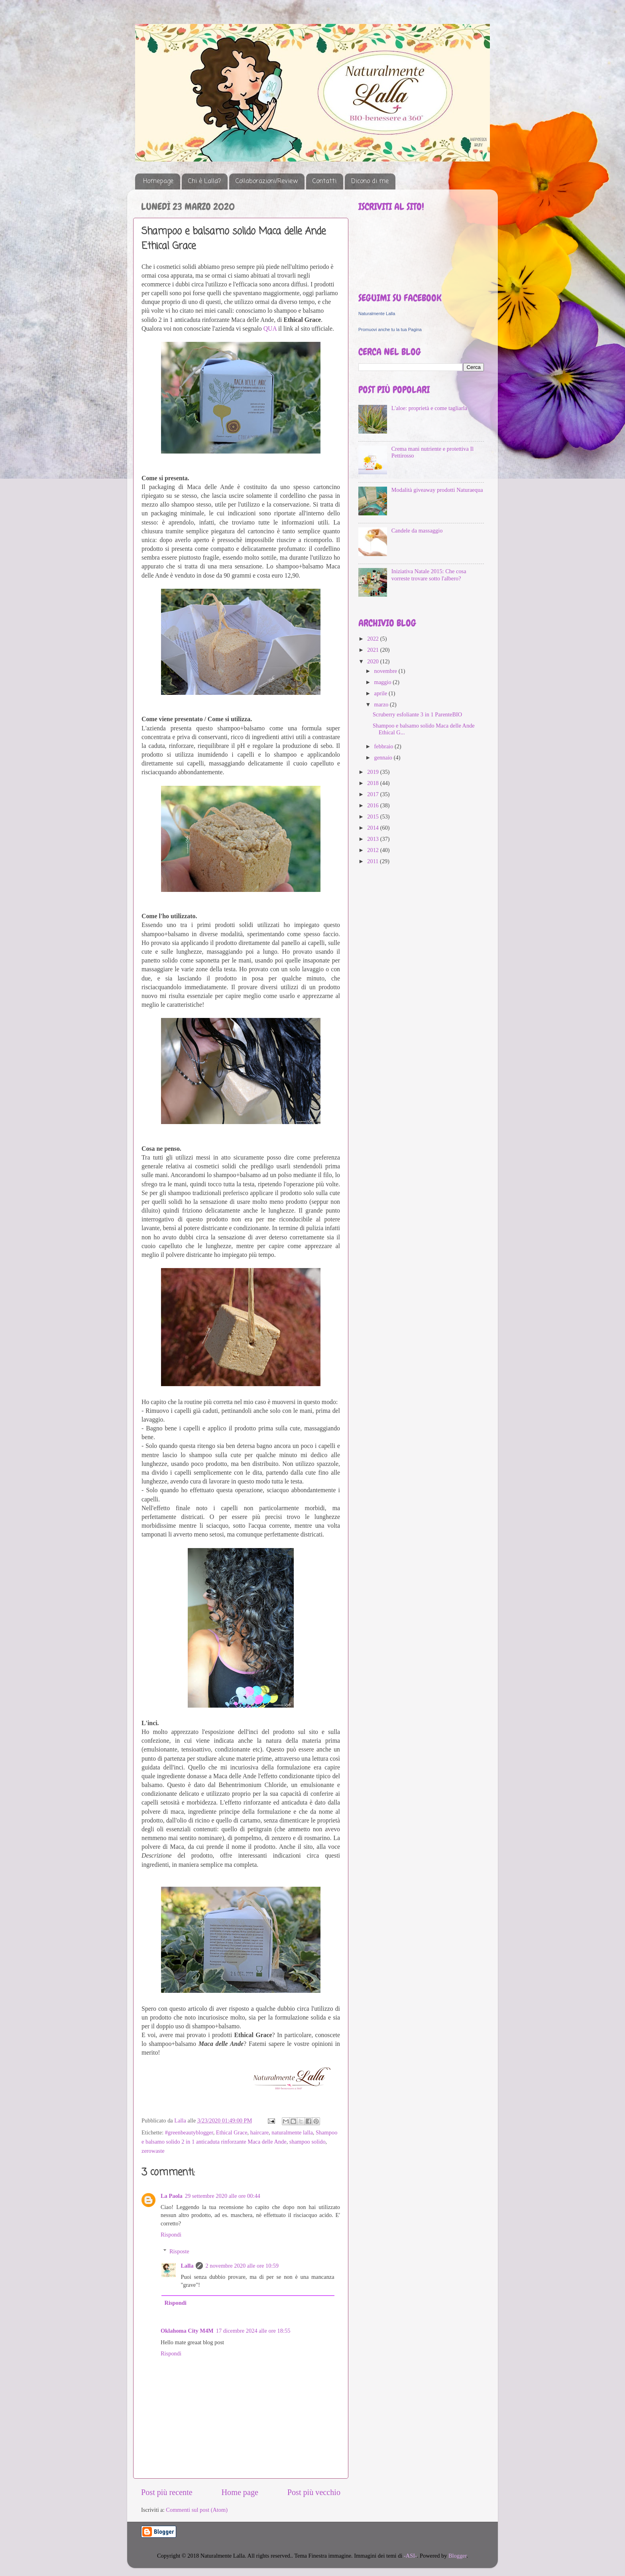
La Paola (172, 2196)
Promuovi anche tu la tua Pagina (390, 329)
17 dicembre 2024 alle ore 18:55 (253, 2330)
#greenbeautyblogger (189, 2132)
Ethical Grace (232, 2132)
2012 (373, 850)
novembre (386, 671)
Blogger (457, 2555)
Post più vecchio (313, 2492)
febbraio (384, 746)
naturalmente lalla (291, 2132)
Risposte (179, 2251)
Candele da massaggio (417, 530)
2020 (373, 661)
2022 (373, 638)
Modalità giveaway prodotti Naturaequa (437, 490)
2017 (373, 794)
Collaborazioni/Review (267, 181)
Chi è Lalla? (204, 181)
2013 (373, 839)
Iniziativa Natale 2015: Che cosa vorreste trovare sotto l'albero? (428, 574)
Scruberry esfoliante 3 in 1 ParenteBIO (417, 714)
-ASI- (410, 2555)
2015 (373, 816)
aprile (381, 693)
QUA (270, 328)
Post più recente (167, 2492)
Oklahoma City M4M (187, 2330)
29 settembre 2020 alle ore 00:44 (222, 2196)
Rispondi (171, 2234)
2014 (373, 827)
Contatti (324, 181)
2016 (373, 805)
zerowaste (153, 2151)
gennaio (384, 757)
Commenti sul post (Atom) (197, 2510)
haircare (259, 2132)
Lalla (187, 2265)
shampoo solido (307, 2141)
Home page (240, 2492)
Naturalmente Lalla (376, 313)
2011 (373, 861)
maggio (383, 682)
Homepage (158, 181)
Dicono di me (370, 181)
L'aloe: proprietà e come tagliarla (429, 408)
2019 (373, 772)
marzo (382, 704)
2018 (373, 783)
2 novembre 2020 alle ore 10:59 (241, 2265)
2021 (373, 650)
